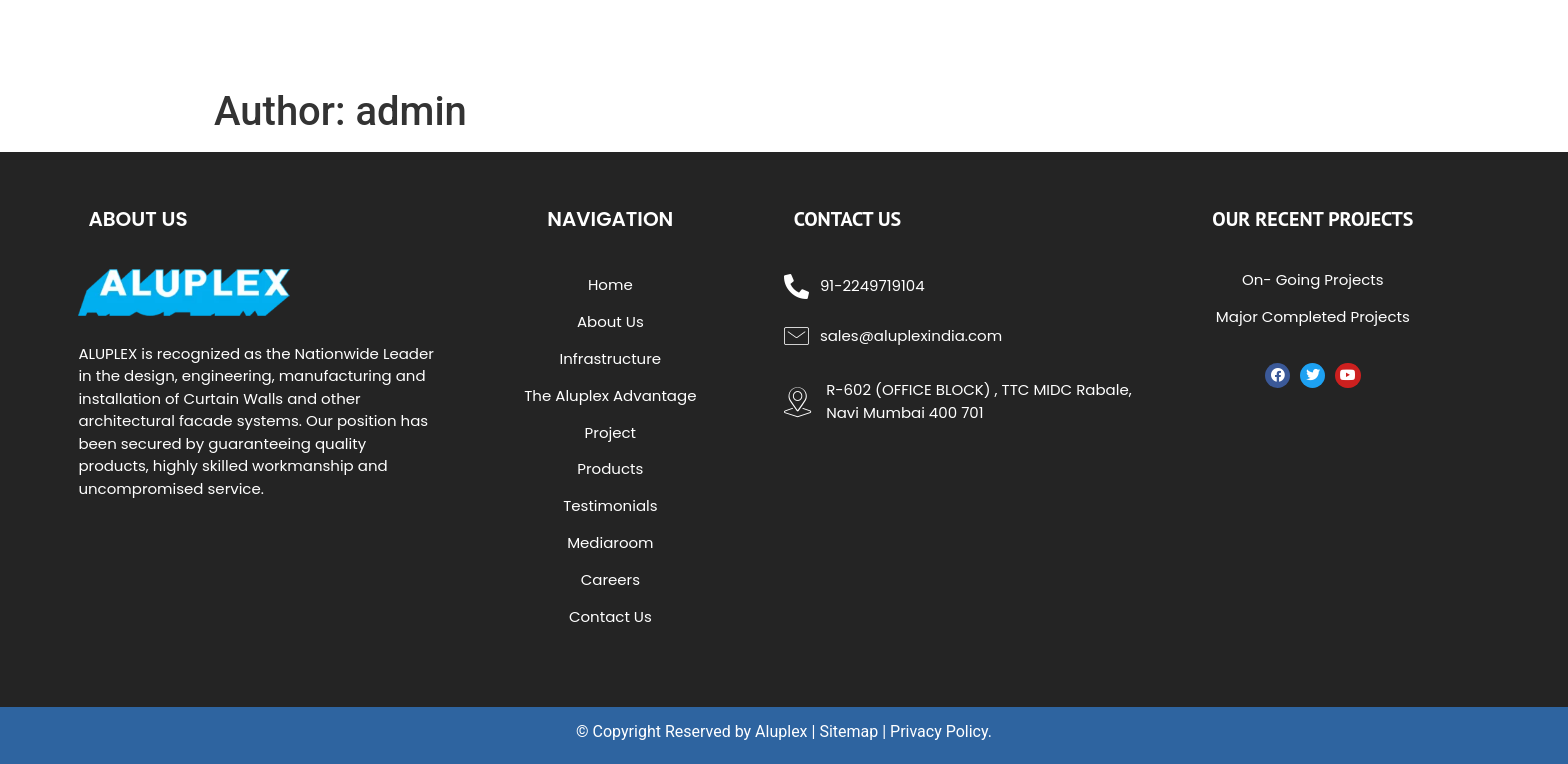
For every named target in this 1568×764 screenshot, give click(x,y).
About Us (610, 321)
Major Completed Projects (1313, 316)
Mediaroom (610, 542)
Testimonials (610, 505)
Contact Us (610, 616)
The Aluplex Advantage (610, 395)
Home (610, 284)
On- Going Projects (1313, 279)
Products (610, 468)
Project (610, 432)
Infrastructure (611, 358)
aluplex (278, 39)
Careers (610, 579)
